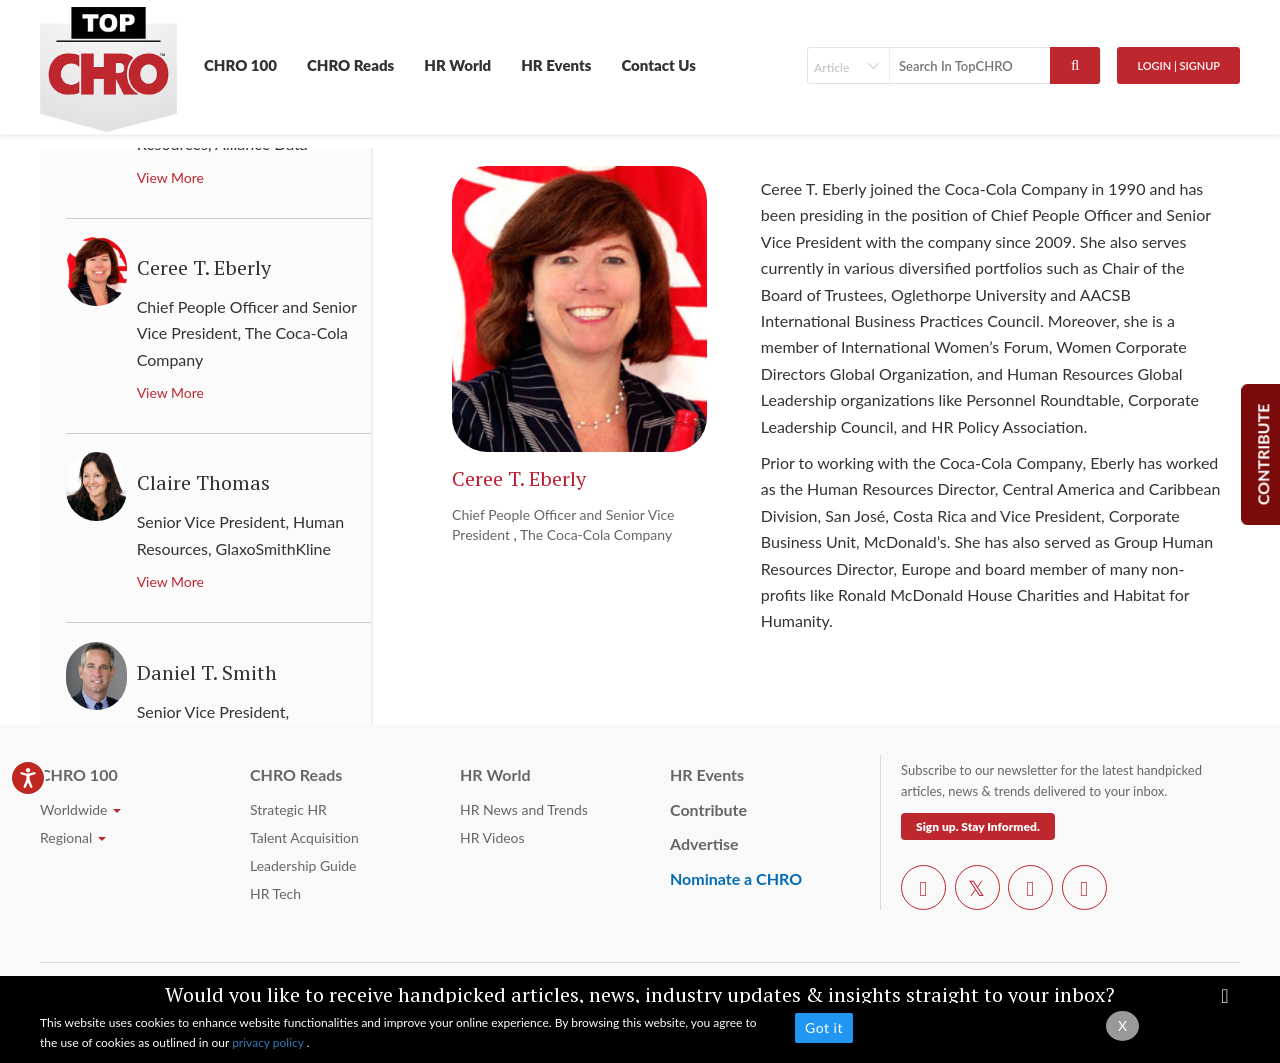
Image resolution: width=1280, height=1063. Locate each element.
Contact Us (658, 65)
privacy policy (269, 1042)
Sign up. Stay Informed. (978, 826)
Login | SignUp (1178, 65)
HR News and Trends (524, 809)
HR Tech (275, 893)
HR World (457, 65)
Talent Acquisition (304, 837)
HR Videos (492, 837)
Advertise (704, 843)
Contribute (708, 809)
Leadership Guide (303, 865)
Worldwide (80, 809)
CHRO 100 (240, 65)
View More (170, 177)
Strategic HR (288, 809)
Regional (73, 837)
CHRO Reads (350, 65)
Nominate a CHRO (736, 878)
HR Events (556, 65)
